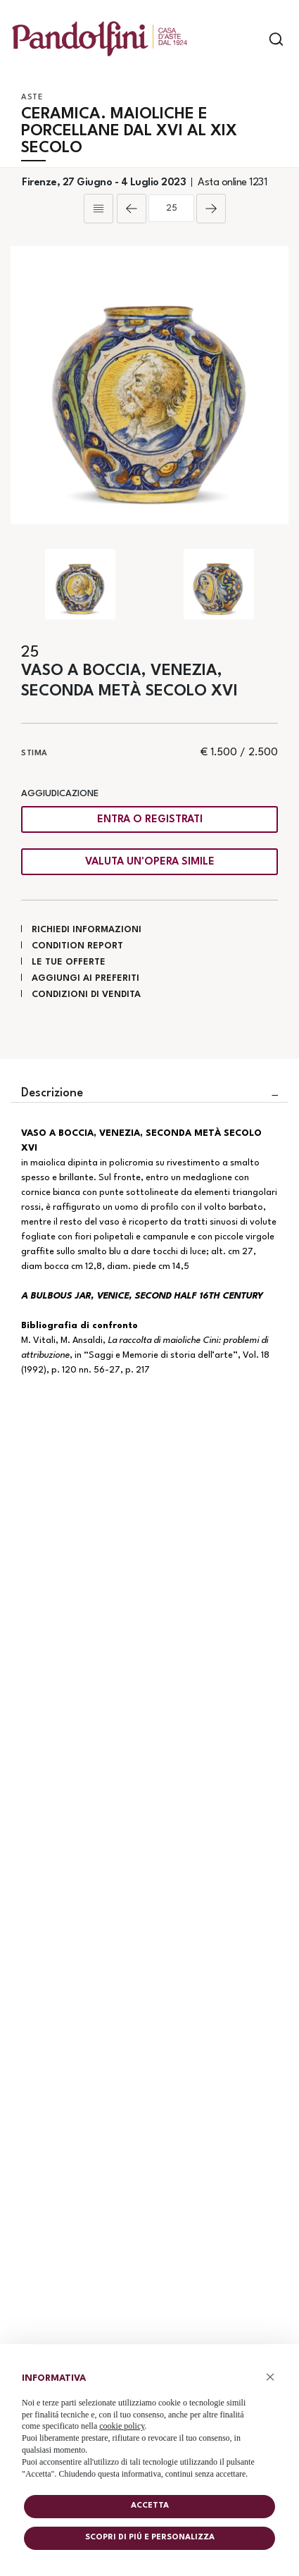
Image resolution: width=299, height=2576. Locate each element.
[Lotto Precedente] (131, 208)
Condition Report (77, 945)
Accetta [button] (150, 2506)
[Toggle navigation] (251, 39)
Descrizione (52, 1093)
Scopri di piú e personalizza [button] (150, 2537)
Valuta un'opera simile (150, 862)
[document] (149, 2423)
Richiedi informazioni (86, 929)
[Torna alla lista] (98, 208)
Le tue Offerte (69, 962)
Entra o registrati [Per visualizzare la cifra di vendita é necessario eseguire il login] (150, 820)
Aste (32, 97)
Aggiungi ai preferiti (85, 978)
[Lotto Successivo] (211, 208)
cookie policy (121, 2426)
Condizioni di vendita (86, 994)
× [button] (270, 2377)
